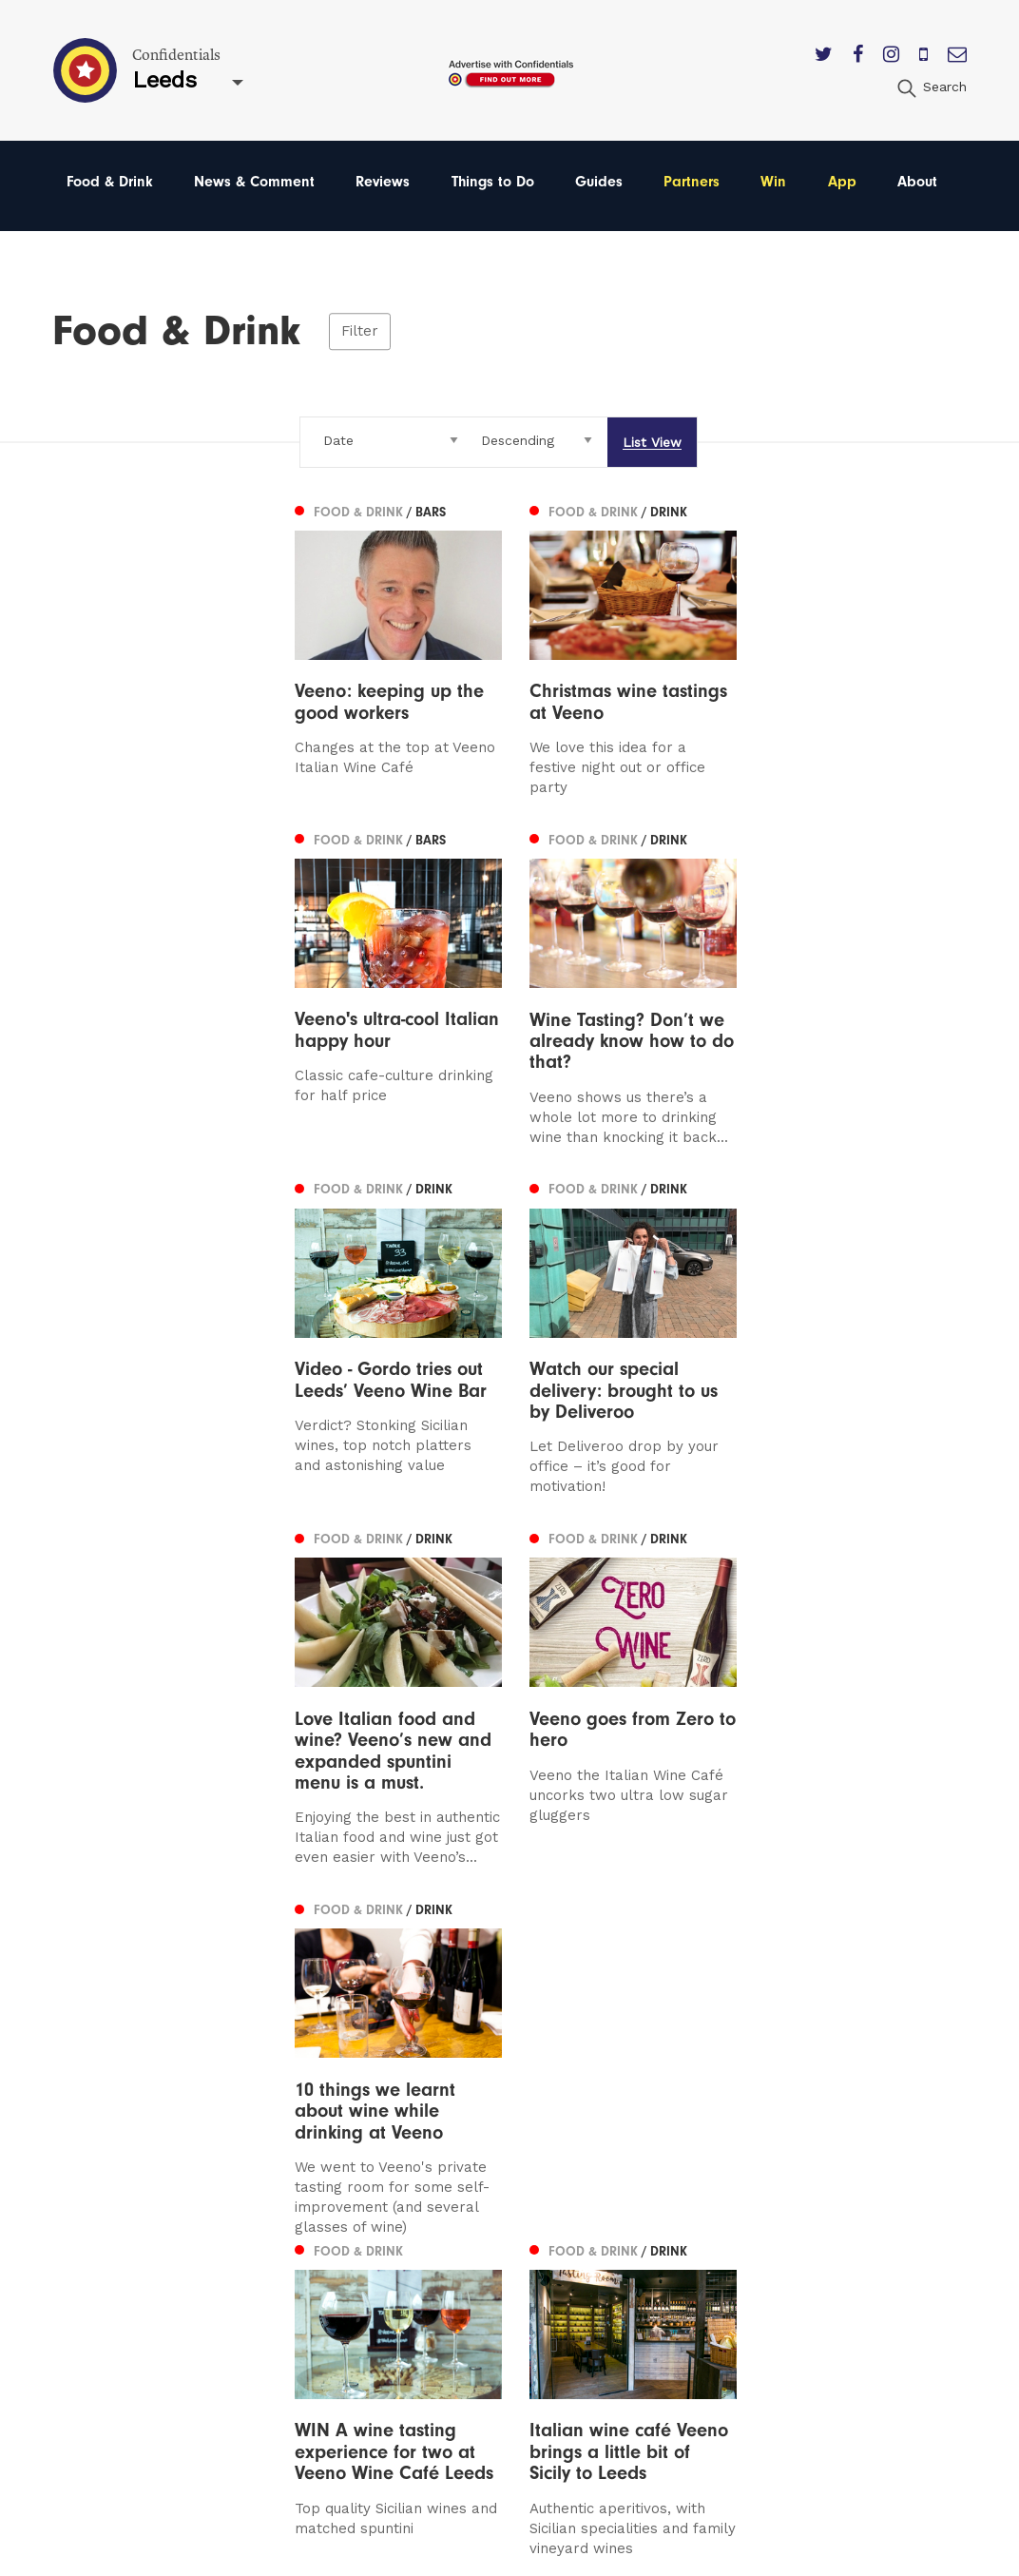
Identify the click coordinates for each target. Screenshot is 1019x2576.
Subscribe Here (657, 2228)
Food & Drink (110, 181)
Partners (691, 181)
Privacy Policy (650, 2256)
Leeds (88, 2202)
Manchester (110, 2174)
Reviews (383, 181)
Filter (359, 330)
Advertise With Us (665, 2202)
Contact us (640, 2174)
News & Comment (254, 181)
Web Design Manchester (670, 2557)
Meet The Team (657, 2310)
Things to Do (493, 181)
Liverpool (100, 2228)
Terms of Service (661, 2283)
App (842, 181)
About (917, 181)
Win (773, 181)
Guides (599, 181)
